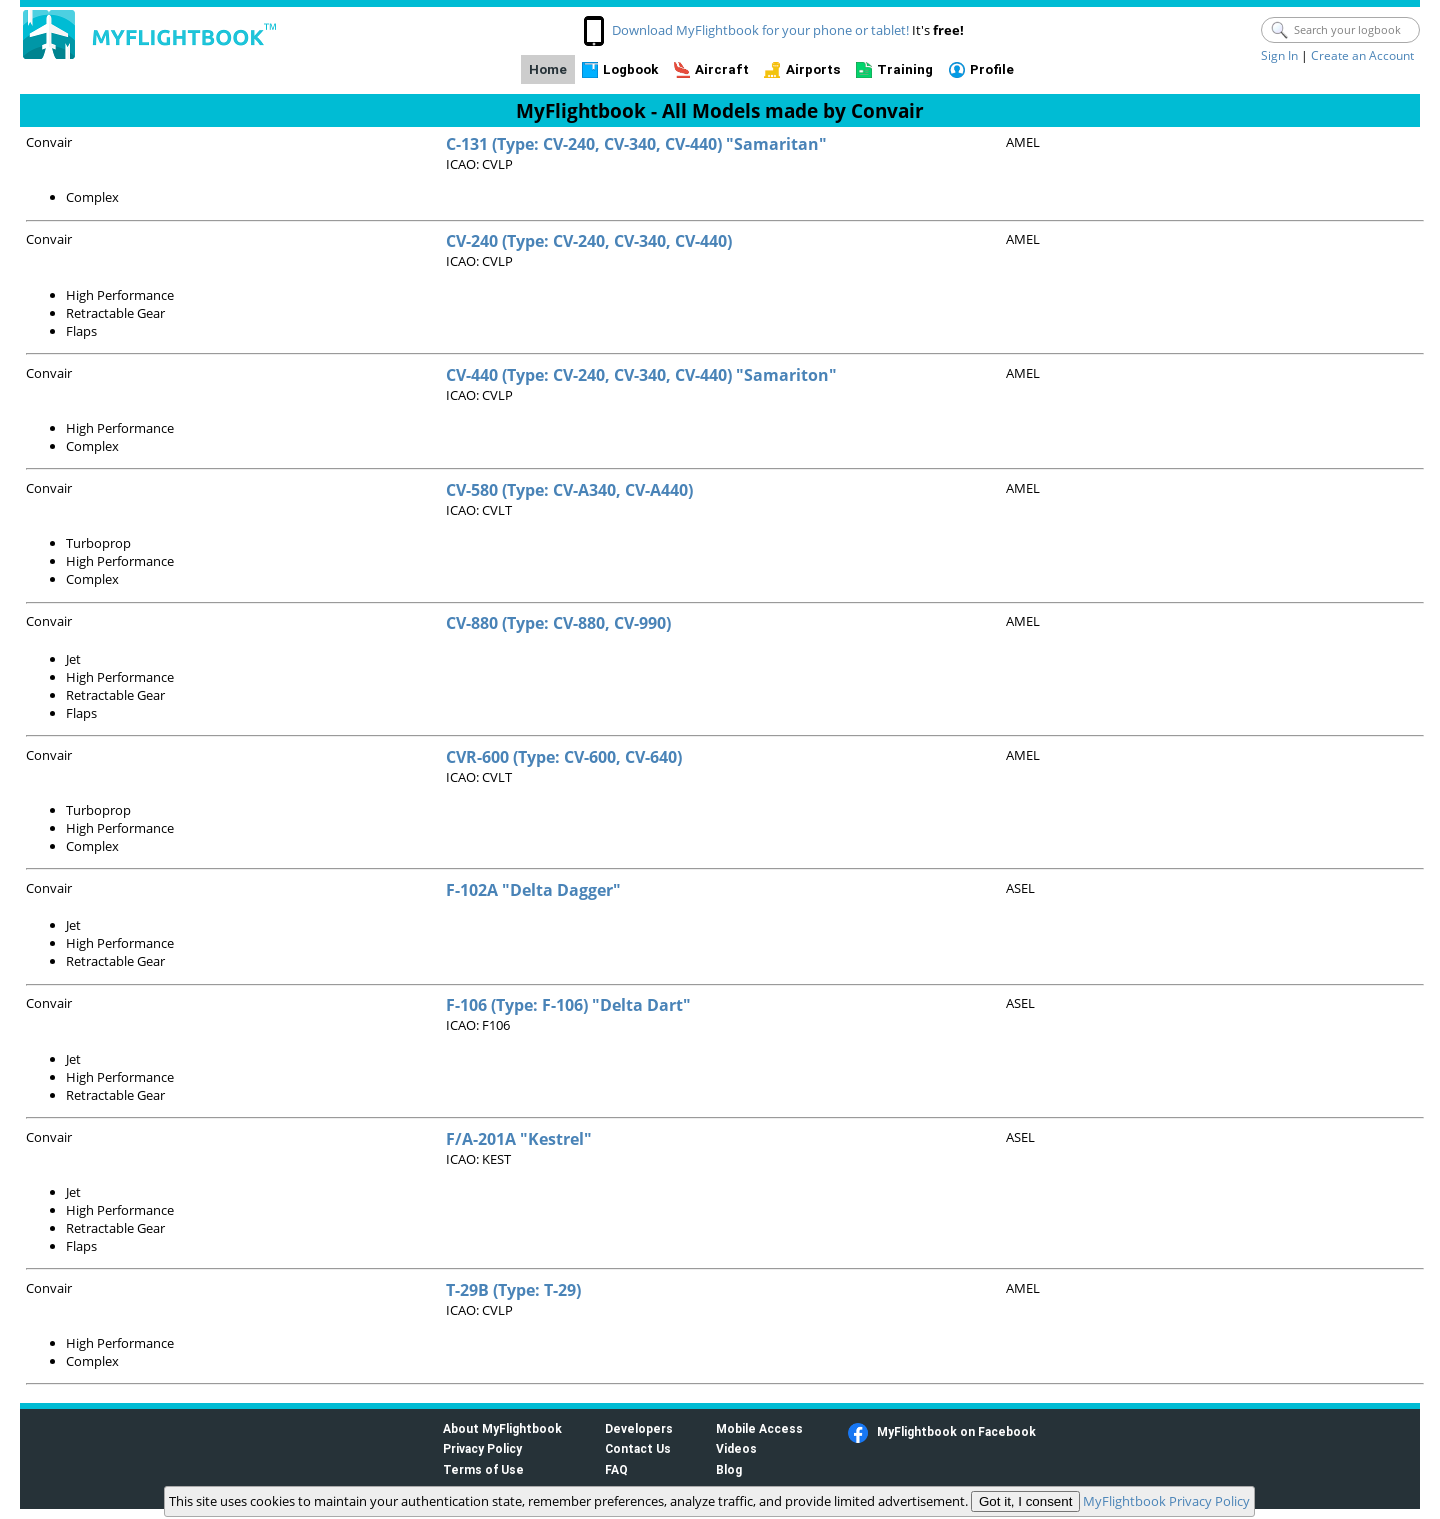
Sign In (1279, 55)
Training (905, 69)
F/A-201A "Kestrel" (519, 1139)
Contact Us (638, 1448)
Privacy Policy (482, 1448)
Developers (639, 1428)
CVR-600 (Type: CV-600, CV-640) (564, 757)
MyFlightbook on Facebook (956, 1431)
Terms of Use (483, 1469)
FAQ (616, 1469)
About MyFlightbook (502, 1428)
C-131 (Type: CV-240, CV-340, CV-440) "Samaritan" (636, 144)
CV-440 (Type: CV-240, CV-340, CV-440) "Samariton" (641, 375)
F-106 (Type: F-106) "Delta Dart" (568, 1005)
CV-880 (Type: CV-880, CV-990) (558, 623)
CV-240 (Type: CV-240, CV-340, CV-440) (589, 241)
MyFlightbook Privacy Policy (1166, 1501)
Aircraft (722, 69)
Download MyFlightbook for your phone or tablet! (760, 30)
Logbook (630, 69)
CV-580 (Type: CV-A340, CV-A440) (569, 490)
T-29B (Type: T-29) (513, 1290)
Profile (992, 69)
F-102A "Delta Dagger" (533, 890)
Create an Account (1362, 55)
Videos (736, 1448)
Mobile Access (759, 1428)
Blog (729, 1469)
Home (548, 69)
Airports (813, 69)
